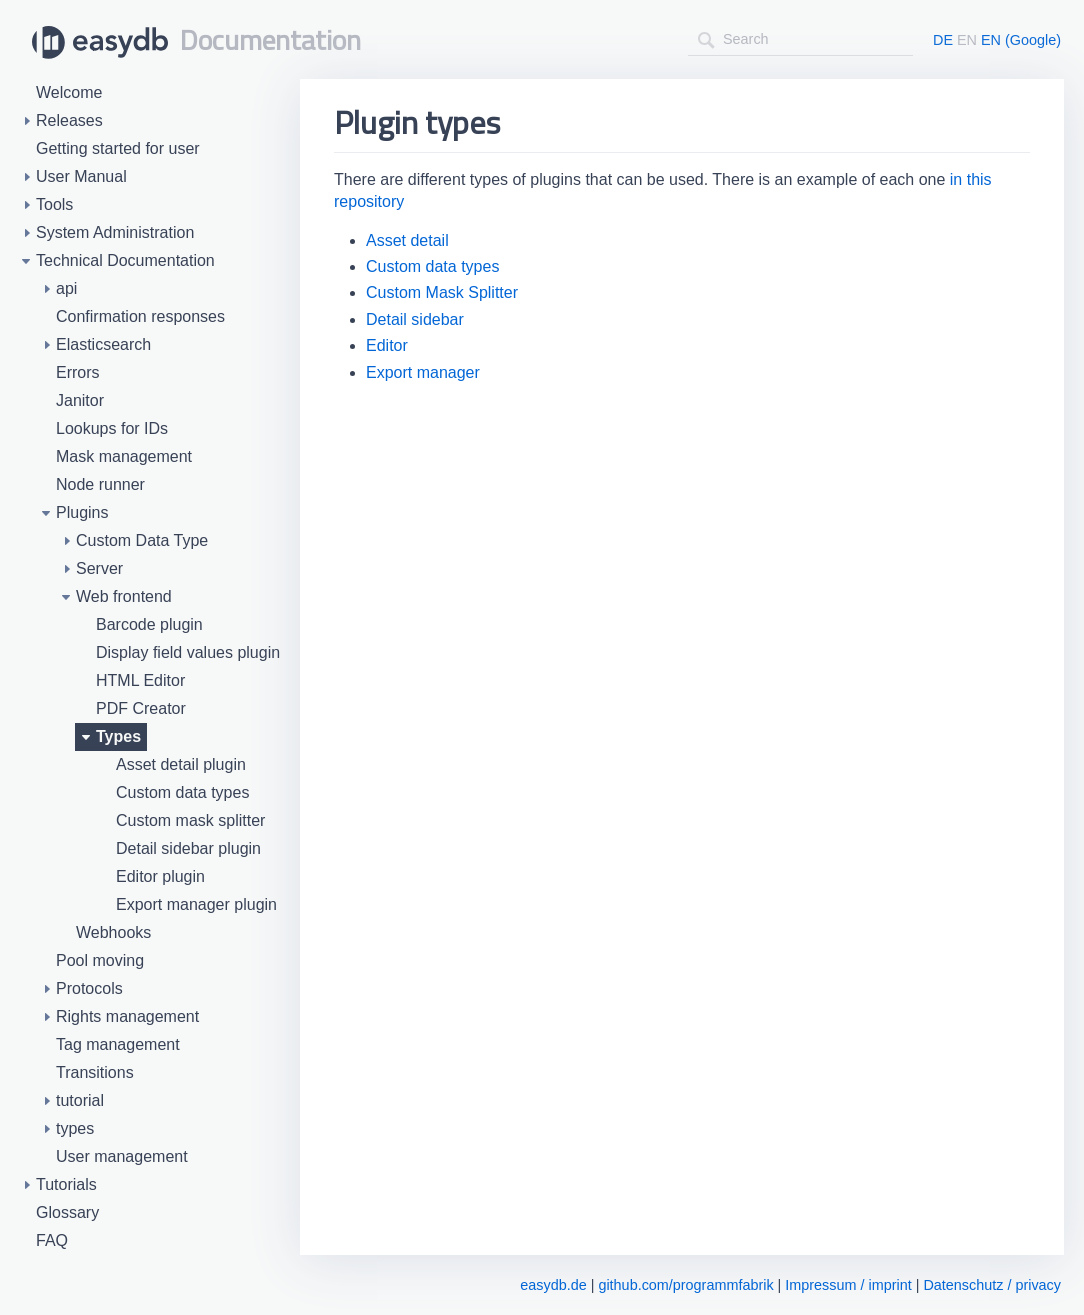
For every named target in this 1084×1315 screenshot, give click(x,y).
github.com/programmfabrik (685, 1285)
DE (943, 40)
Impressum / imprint (848, 1285)
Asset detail (407, 240)
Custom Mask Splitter (442, 292)
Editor (387, 345)
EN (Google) (1021, 40)
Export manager (423, 372)
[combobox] (800, 39)
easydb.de (553, 1285)
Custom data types (432, 266)
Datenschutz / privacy (992, 1285)
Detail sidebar (415, 319)
